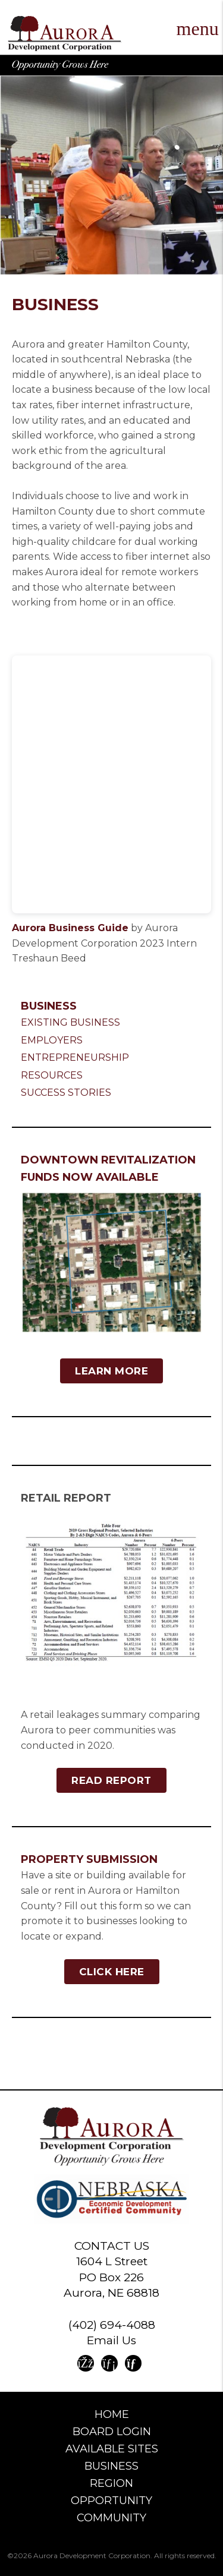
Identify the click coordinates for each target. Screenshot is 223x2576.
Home (112, 2414)
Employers (52, 1040)
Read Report (111, 1780)
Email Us (111, 2340)
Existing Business (70, 1022)
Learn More (111, 1371)
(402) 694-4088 (111, 2325)
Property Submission (89, 1859)
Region (111, 2483)
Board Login (112, 2432)
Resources (52, 1075)
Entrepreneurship (75, 1057)
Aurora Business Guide (70, 928)
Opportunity (111, 2500)
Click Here (112, 1972)
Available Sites (111, 2449)
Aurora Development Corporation (64, 33)
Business (49, 1006)
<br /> (111, 784)
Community (111, 2518)
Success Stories (66, 1092)
